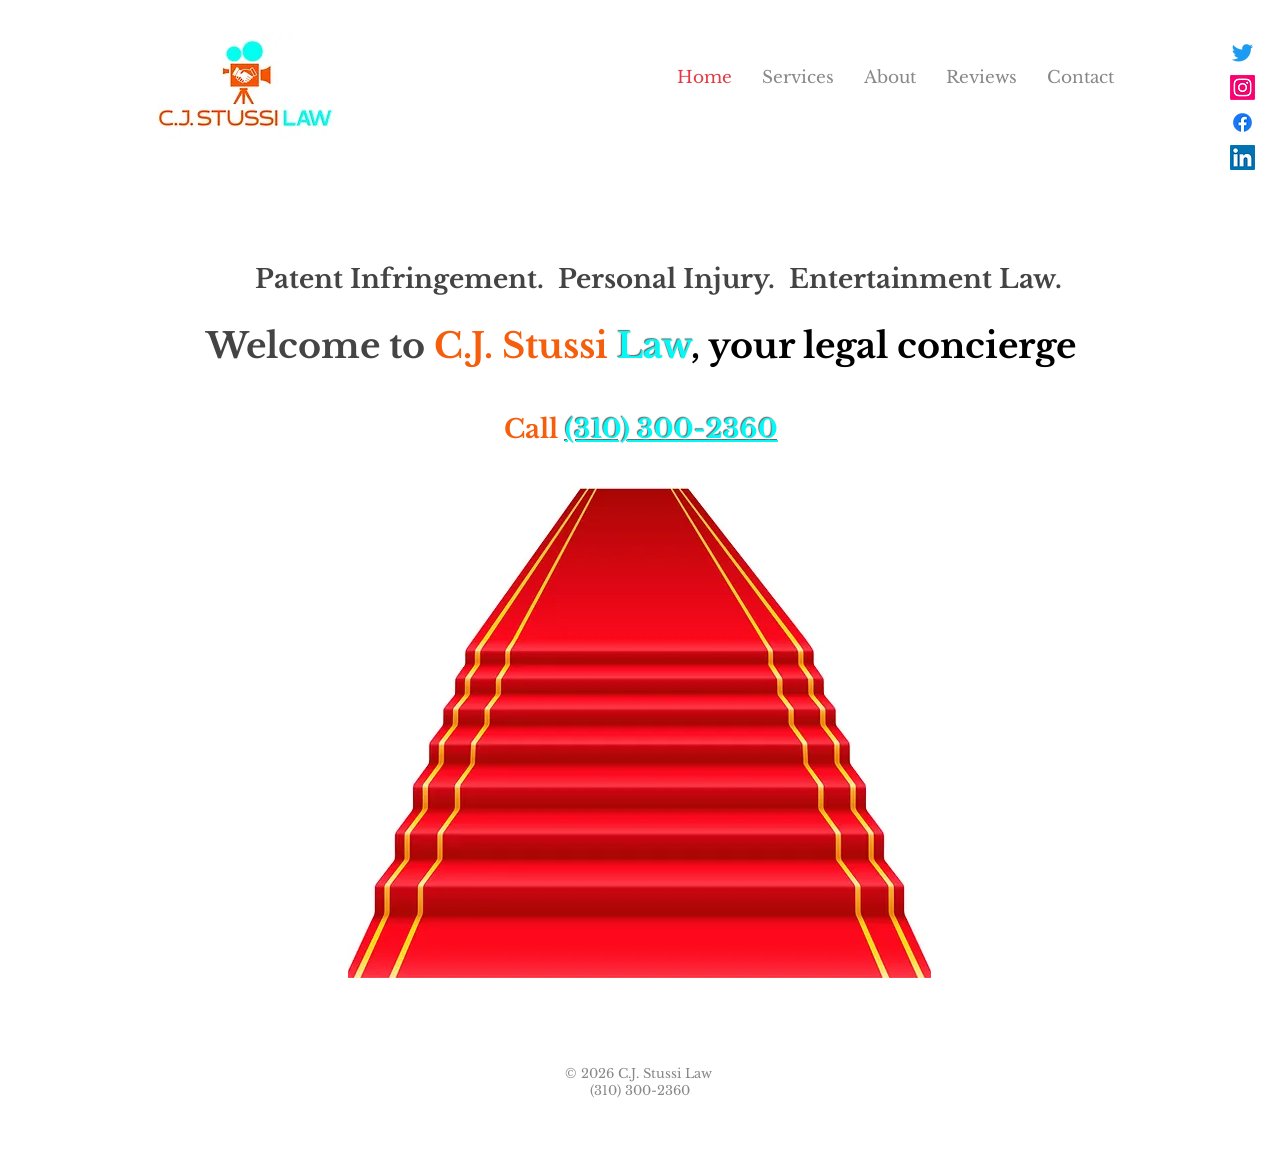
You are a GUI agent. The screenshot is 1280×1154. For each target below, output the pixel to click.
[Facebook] (1242, 122)
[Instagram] (1242, 87)
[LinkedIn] (1242, 157)
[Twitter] (1242, 52)
